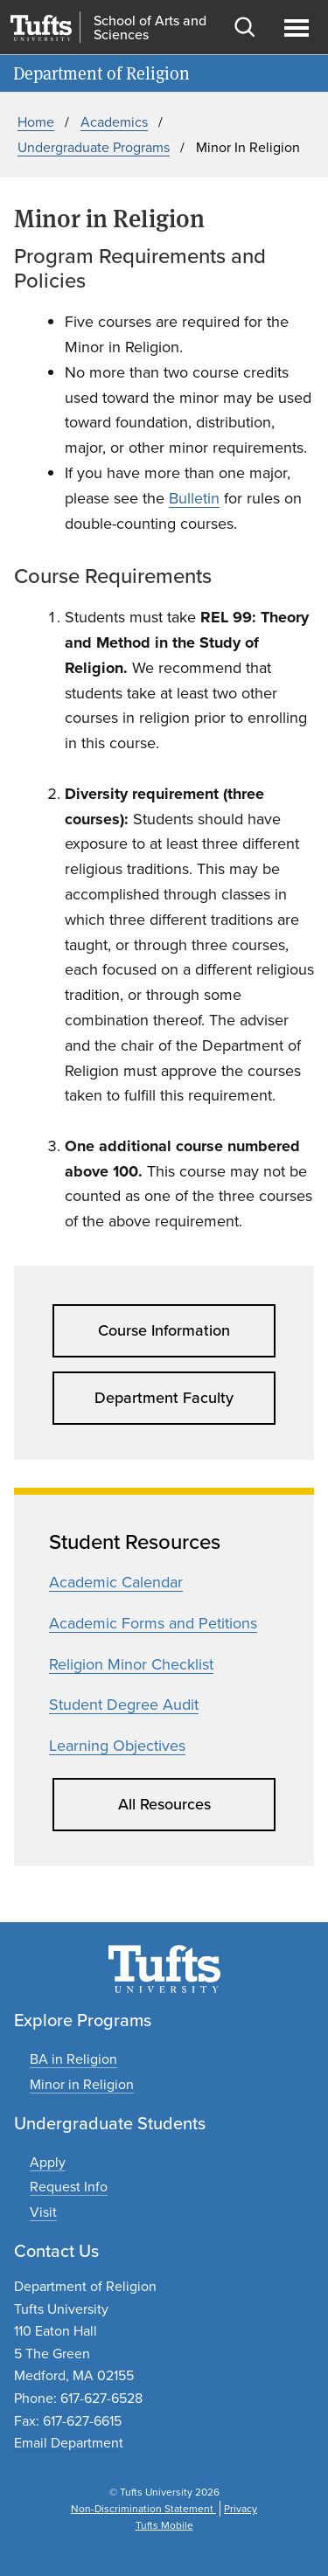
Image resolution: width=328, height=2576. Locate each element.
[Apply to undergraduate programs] (48, 2162)
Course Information (164, 1330)
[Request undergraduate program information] (69, 2187)
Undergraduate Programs (93, 147)
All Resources (164, 1804)
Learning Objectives (117, 1745)
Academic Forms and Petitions (153, 1623)
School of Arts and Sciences (150, 28)
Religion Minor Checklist (131, 1664)
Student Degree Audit (124, 1704)
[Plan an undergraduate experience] (43, 2212)
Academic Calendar (116, 1582)
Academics (114, 122)
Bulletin (194, 498)
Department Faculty (164, 1397)
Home (35, 122)
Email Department (68, 2443)
